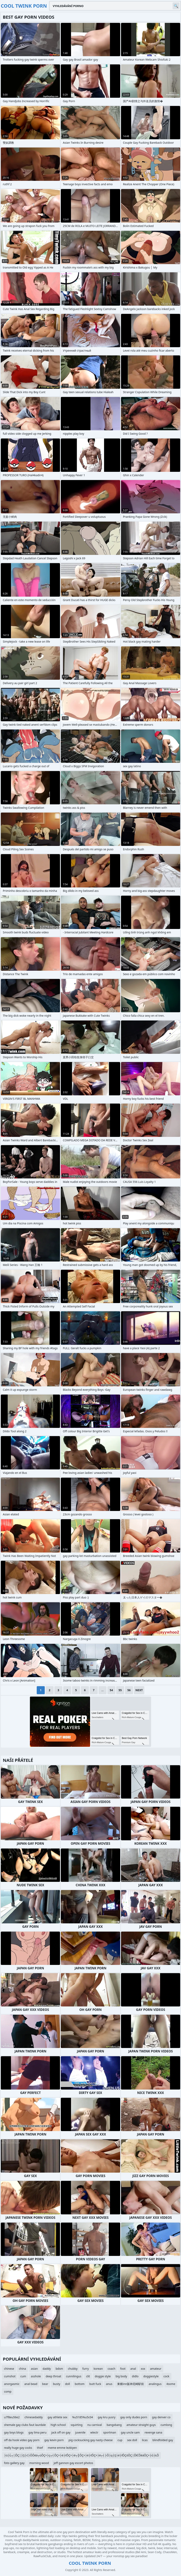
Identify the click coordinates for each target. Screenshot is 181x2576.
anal (133, 2368)
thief (40, 2448)
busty (56, 2384)
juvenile (80, 2432)
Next (139, 1690)
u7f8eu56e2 (12, 2417)
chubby (72, 2368)
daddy (47, 2368)
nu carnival (94, 2425)
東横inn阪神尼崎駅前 (130, 2384)
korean (98, 2368)
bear (45, 2384)
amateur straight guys (141, 2425)
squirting (76, 2425)
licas (145, 2440)
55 (120, 1690)
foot (123, 2368)
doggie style (103, 2376)
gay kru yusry (106, 2417)
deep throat (53, 2376)
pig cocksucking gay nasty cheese (91, 2440)
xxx (143, 2368)
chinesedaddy (33, 2417)
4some (170, 2384)
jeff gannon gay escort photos (73, 2463)
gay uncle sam (130, 2432)
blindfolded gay (163, 2440)
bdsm (59, 2368)
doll (67, 2384)
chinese (9, 2368)
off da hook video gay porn (22, 2440)
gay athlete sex (57, 2417)
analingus (155, 2384)
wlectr (94, 2432)
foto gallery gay (14, 2463)
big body (121, 2376)
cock (166, 2376)
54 (111, 1690)
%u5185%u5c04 (82, 2417)
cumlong (166, 2425)
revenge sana (153, 2432)
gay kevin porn (54, 2440)
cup (120, 2440)
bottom (79, 2384)
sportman (109, 2432)
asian (34, 2368)
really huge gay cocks (18, 2448)
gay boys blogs (14, 2432)
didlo (135, 2376)
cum (23, 2376)
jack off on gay (60, 2432)
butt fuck (95, 2384)
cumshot (9, 2376)
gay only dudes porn (133, 2417)
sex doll (132, 2440)
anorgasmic (11, 2384)
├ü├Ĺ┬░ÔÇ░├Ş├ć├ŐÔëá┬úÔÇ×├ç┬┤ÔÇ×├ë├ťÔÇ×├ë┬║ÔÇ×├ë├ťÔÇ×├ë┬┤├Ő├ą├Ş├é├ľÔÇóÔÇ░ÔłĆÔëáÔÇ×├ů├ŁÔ (81, 2455)
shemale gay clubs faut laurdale (25, 2425)
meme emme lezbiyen (62, 2448)
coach (111, 2368)
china (22, 2368)
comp (7, 2391)
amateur (155, 2368)
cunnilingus (73, 2376)
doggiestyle (151, 2376)
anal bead (30, 2384)
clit (88, 2376)
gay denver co (161, 2417)
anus (109, 2384)
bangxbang (114, 2425)
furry (85, 2368)
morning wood (39, 2463)
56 (129, 1690)
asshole (36, 2376)
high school (58, 2425)
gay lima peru (37, 2432)
